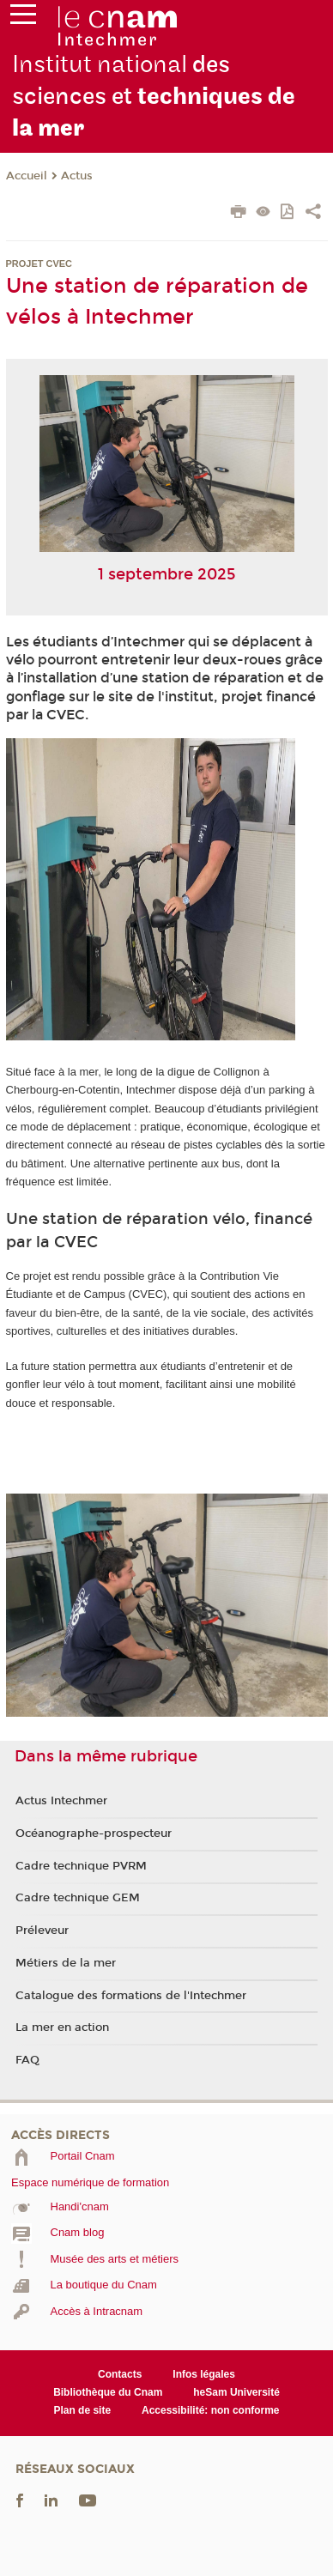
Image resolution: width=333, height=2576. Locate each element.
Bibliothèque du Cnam (107, 2392)
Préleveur (42, 1930)
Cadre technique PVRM (81, 1866)
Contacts (120, 2374)
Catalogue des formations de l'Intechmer (130, 1996)
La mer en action (62, 2027)
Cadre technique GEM (77, 1898)
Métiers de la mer (65, 1963)
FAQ (27, 2060)
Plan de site (82, 2410)
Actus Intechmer (61, 1801)
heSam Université (236, 2392)
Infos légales (204, 2374)
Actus (77, 176)
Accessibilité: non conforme (211, 2410)
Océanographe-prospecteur (93, 1833)
